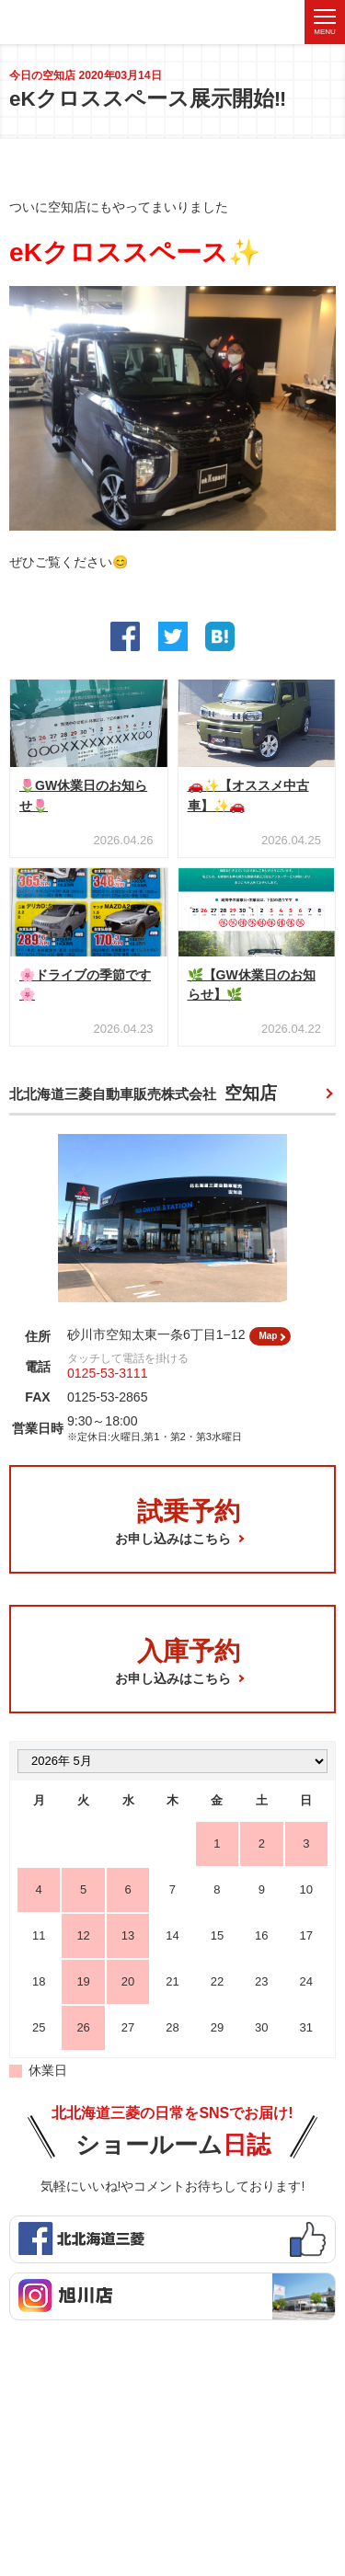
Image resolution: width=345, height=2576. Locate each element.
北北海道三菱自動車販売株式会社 (143, 1101)
